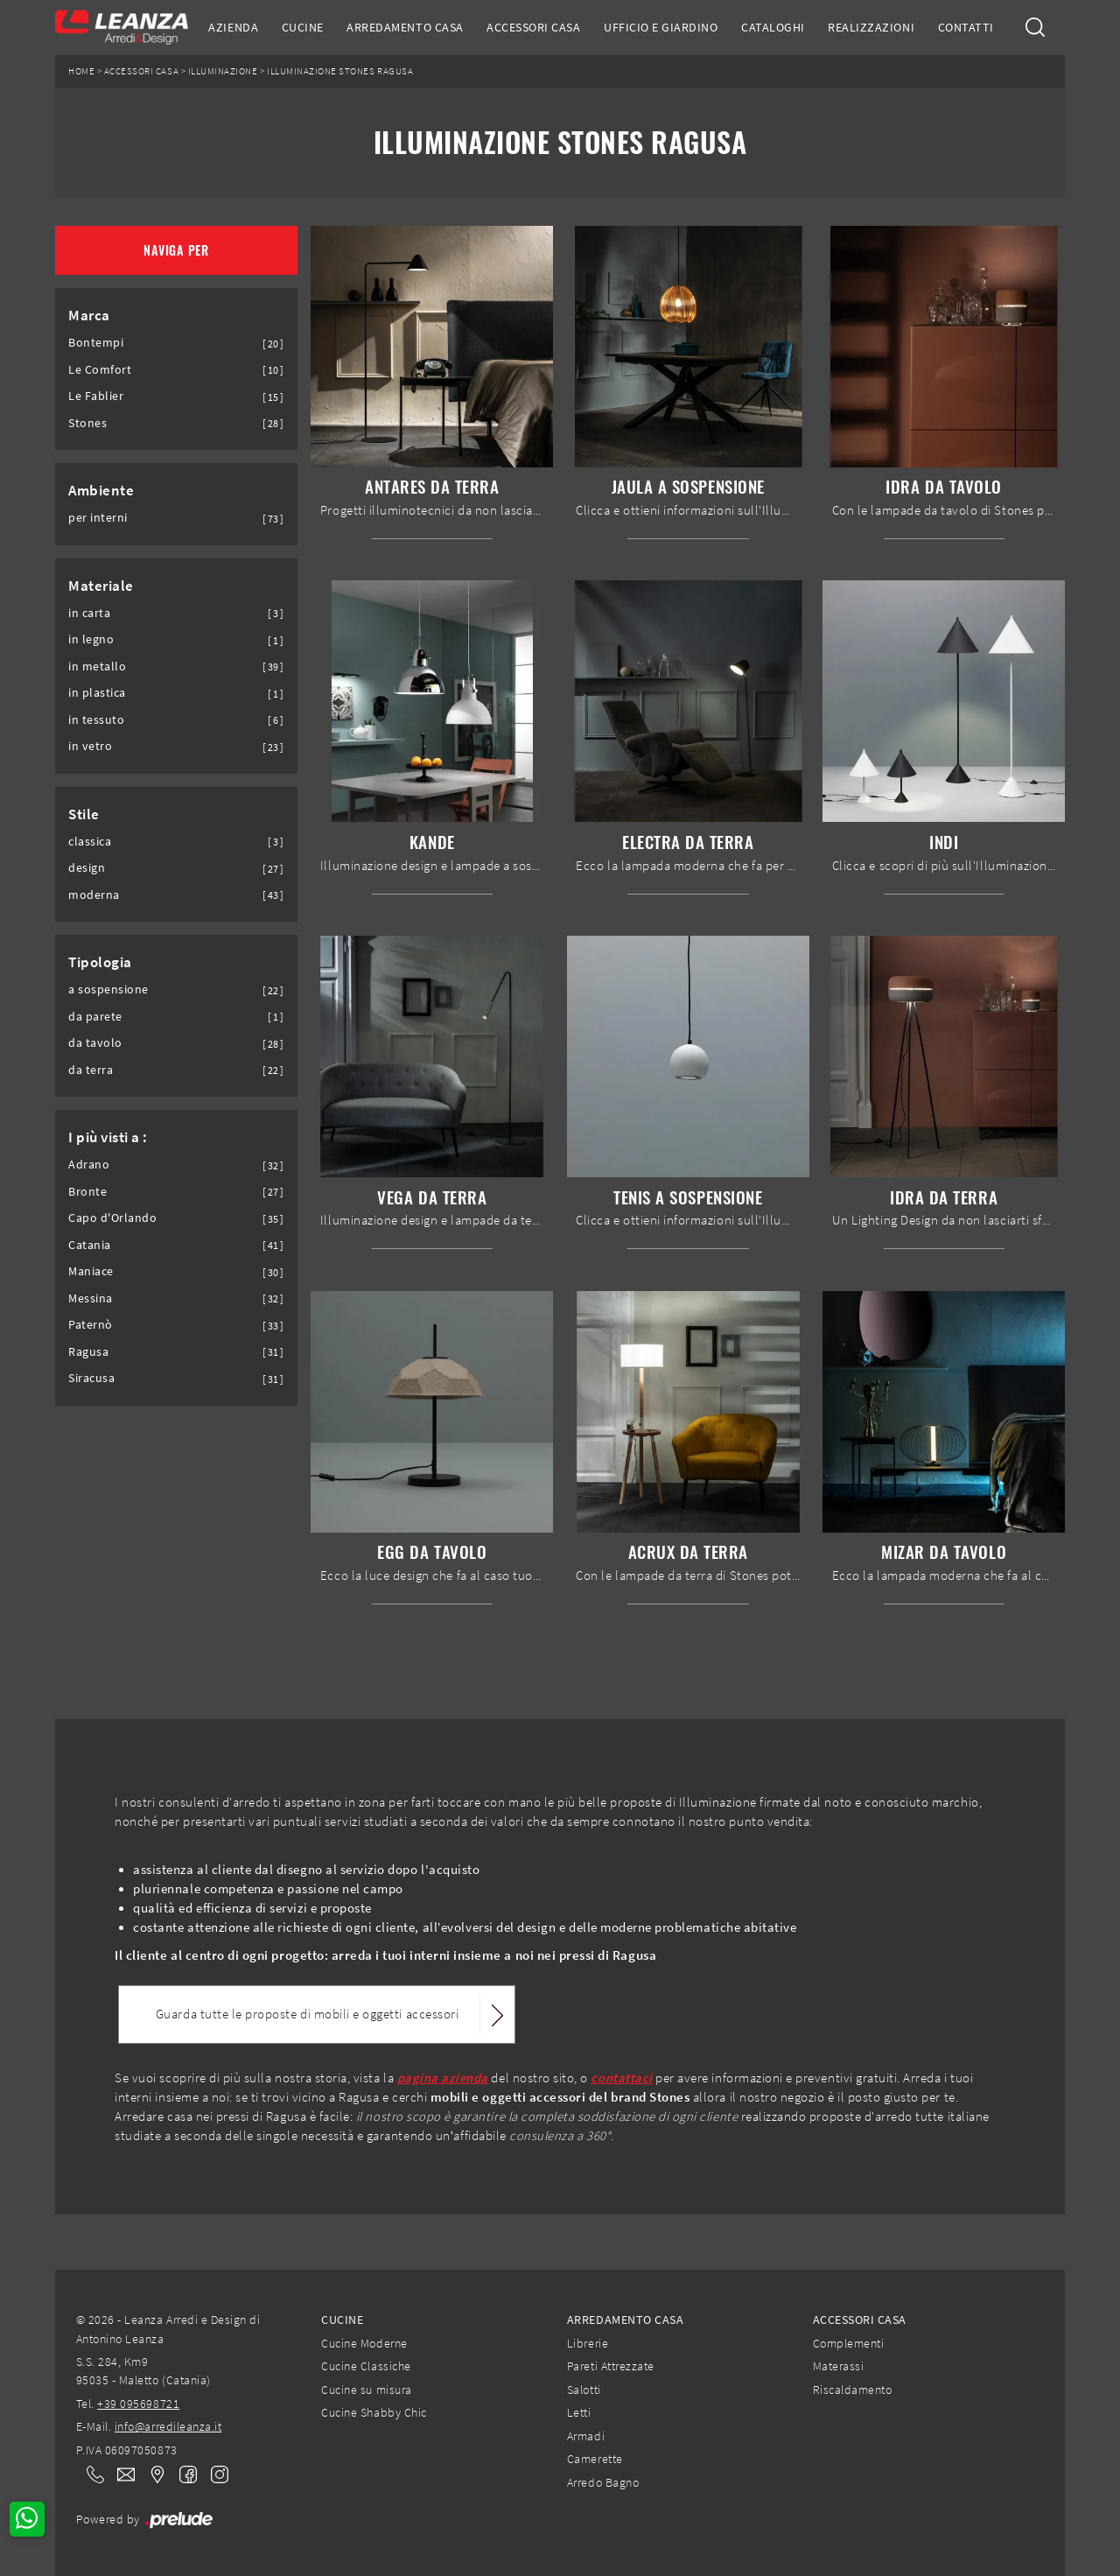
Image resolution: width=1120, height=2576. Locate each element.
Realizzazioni (871, 27)
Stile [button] (84, 814)
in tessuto (96, 719)
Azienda (233, 27)
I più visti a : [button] (108, 1137)
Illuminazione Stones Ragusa (340, 71)
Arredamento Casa (404, 27)
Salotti (584, 2389)
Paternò (90, 1324)
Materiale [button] (101, 585)
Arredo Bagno (603, 2482)
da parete (95, 1016)
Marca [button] (89, 315)
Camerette (595, 2459)
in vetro (90, 746)
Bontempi (95, 342)
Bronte (87, 1191)
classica (89, 841)
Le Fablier (95, 396)
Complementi (849, 2343)
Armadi (586, 2436)
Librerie (587, 2343)
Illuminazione (223, 71)
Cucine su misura (366, 2389)
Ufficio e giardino (661, 27)
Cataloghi (773, 27)
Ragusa (88, 1351)
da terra (90, 1070)
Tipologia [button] (100, 962)
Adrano (88, 1164)
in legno (91, 639)
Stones (87, 423)
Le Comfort (99, 369)
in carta (89, 613)
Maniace (91, 1271)
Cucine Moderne (364, 2343)
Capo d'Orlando (112, 1218)
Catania (89, 1245)
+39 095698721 (138, 2403)
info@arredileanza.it (168, 2426)
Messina (90, 1298)
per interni (98, 517)
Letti (579, 2412)
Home (81, 71)
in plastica (97, 692)
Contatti (966, 27)
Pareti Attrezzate (610, 2366)
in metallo (97, 666)
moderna (94, 895)
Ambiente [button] (101, 490)
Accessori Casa (533, 27)
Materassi (838, 2366)
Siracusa (91, 1378)
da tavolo (95, 1042)
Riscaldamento (852, 2389)
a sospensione (108, 989)
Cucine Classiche (365, 2366)
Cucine (303, 27)
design (86, 867)
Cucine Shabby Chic (373, 2412)
